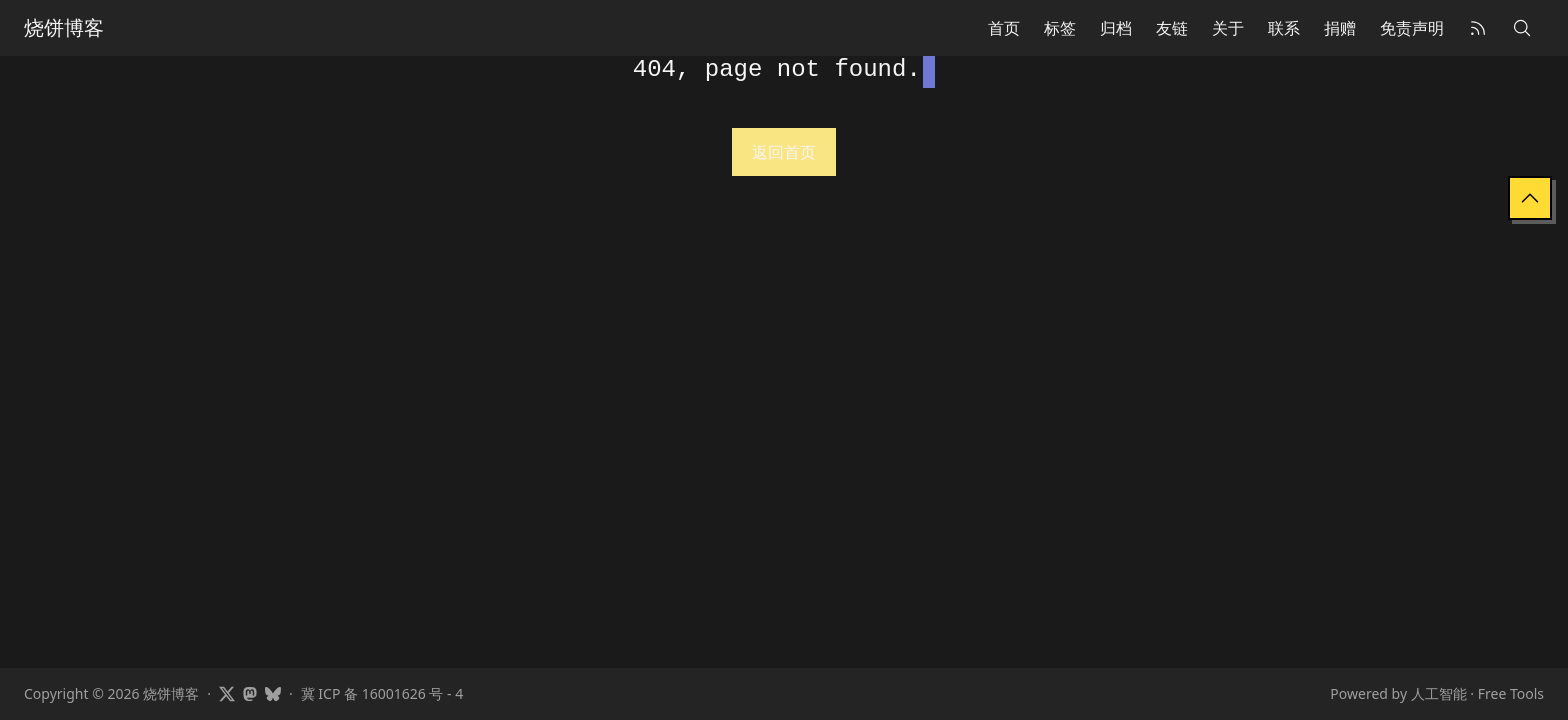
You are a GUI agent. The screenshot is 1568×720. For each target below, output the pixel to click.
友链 (1172, 28)
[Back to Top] (1530, 198)
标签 (1060, 28)
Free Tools (1511, 693)
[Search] (1522, 28)
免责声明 (1412, 28)
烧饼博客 (64, 27)
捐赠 (1340, 28)
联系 (1284, 28)
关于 (1228, 28)
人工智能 (1439, 693)
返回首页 (784, 152)
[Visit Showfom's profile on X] (227, 694)
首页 (1004, 28)
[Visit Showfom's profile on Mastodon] (250, 694)
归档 (1116, 28)
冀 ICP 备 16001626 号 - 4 (382, 693)
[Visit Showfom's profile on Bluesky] (273, 694)
